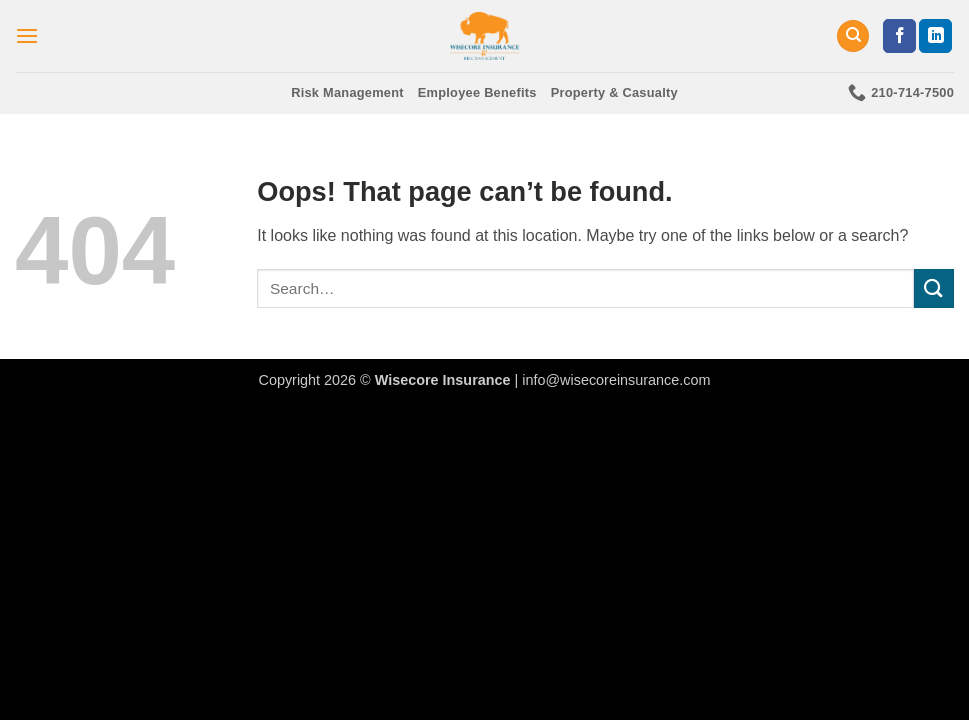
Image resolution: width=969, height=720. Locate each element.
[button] (27, 35)
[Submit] (934, 288)
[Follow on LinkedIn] (935, 36)
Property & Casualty (614, 92)
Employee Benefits (477, 92)
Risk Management (347, 92)
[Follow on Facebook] (899, 36)
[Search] (853, 36)
